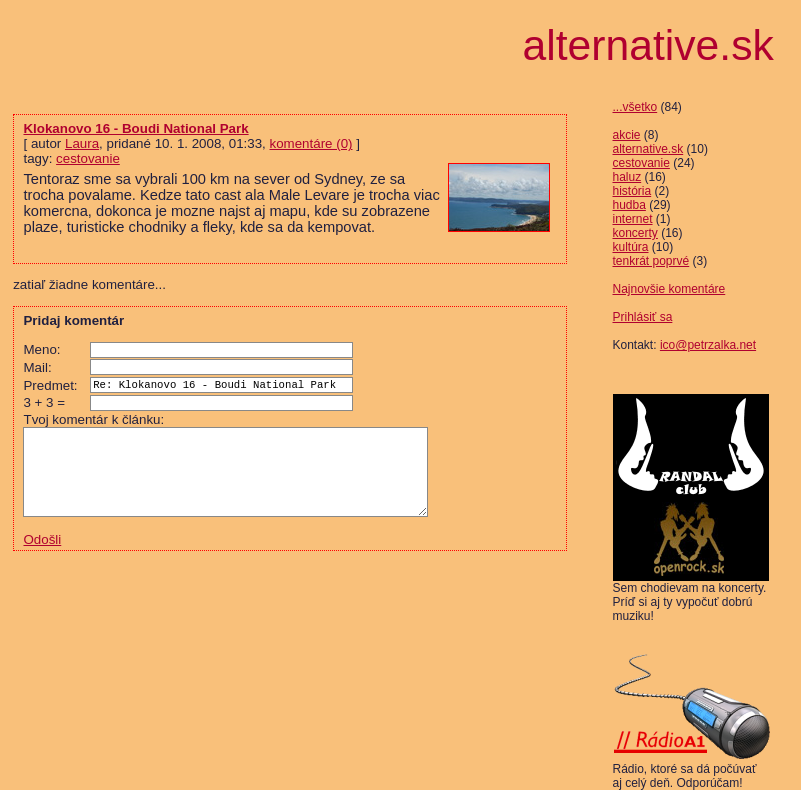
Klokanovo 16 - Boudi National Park (135, 128)
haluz (627, 177)
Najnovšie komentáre (669, 289)
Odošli (42, 553)
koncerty (635, 233)
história (632, 191)
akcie (627, 135)
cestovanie (641, 163)
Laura (82, 143)
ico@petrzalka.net (708, 345)
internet (633, 219)
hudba (629, 205)
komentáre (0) (311, 143)
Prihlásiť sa (643, 317)
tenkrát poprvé (651, 261)
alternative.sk (648, 149)
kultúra (631, 247)
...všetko (635, 107)
